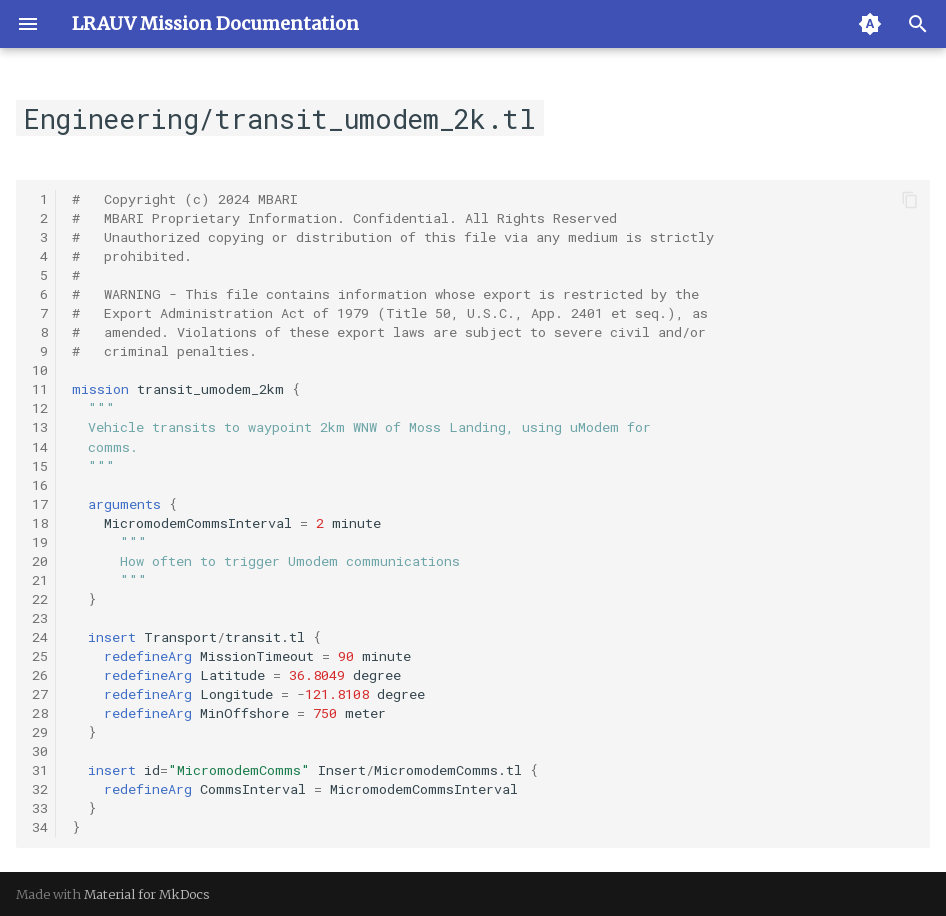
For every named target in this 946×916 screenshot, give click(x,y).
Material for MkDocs (147, 894)
